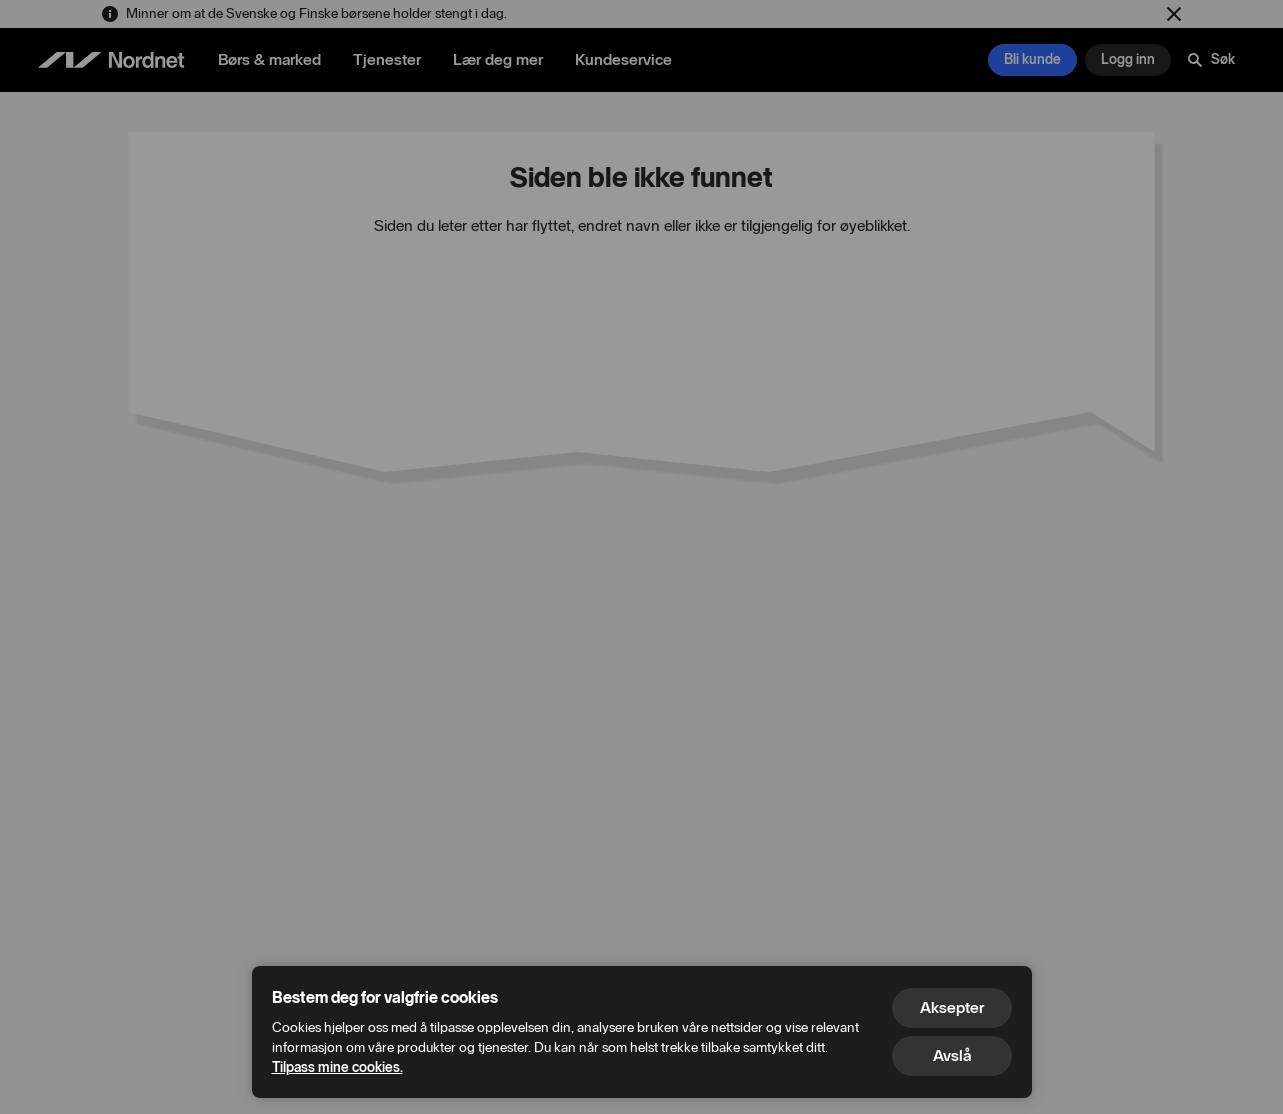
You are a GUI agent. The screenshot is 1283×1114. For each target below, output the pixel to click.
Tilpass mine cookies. (337, 1067)
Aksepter (952, 1007)
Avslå (952, 1055)
